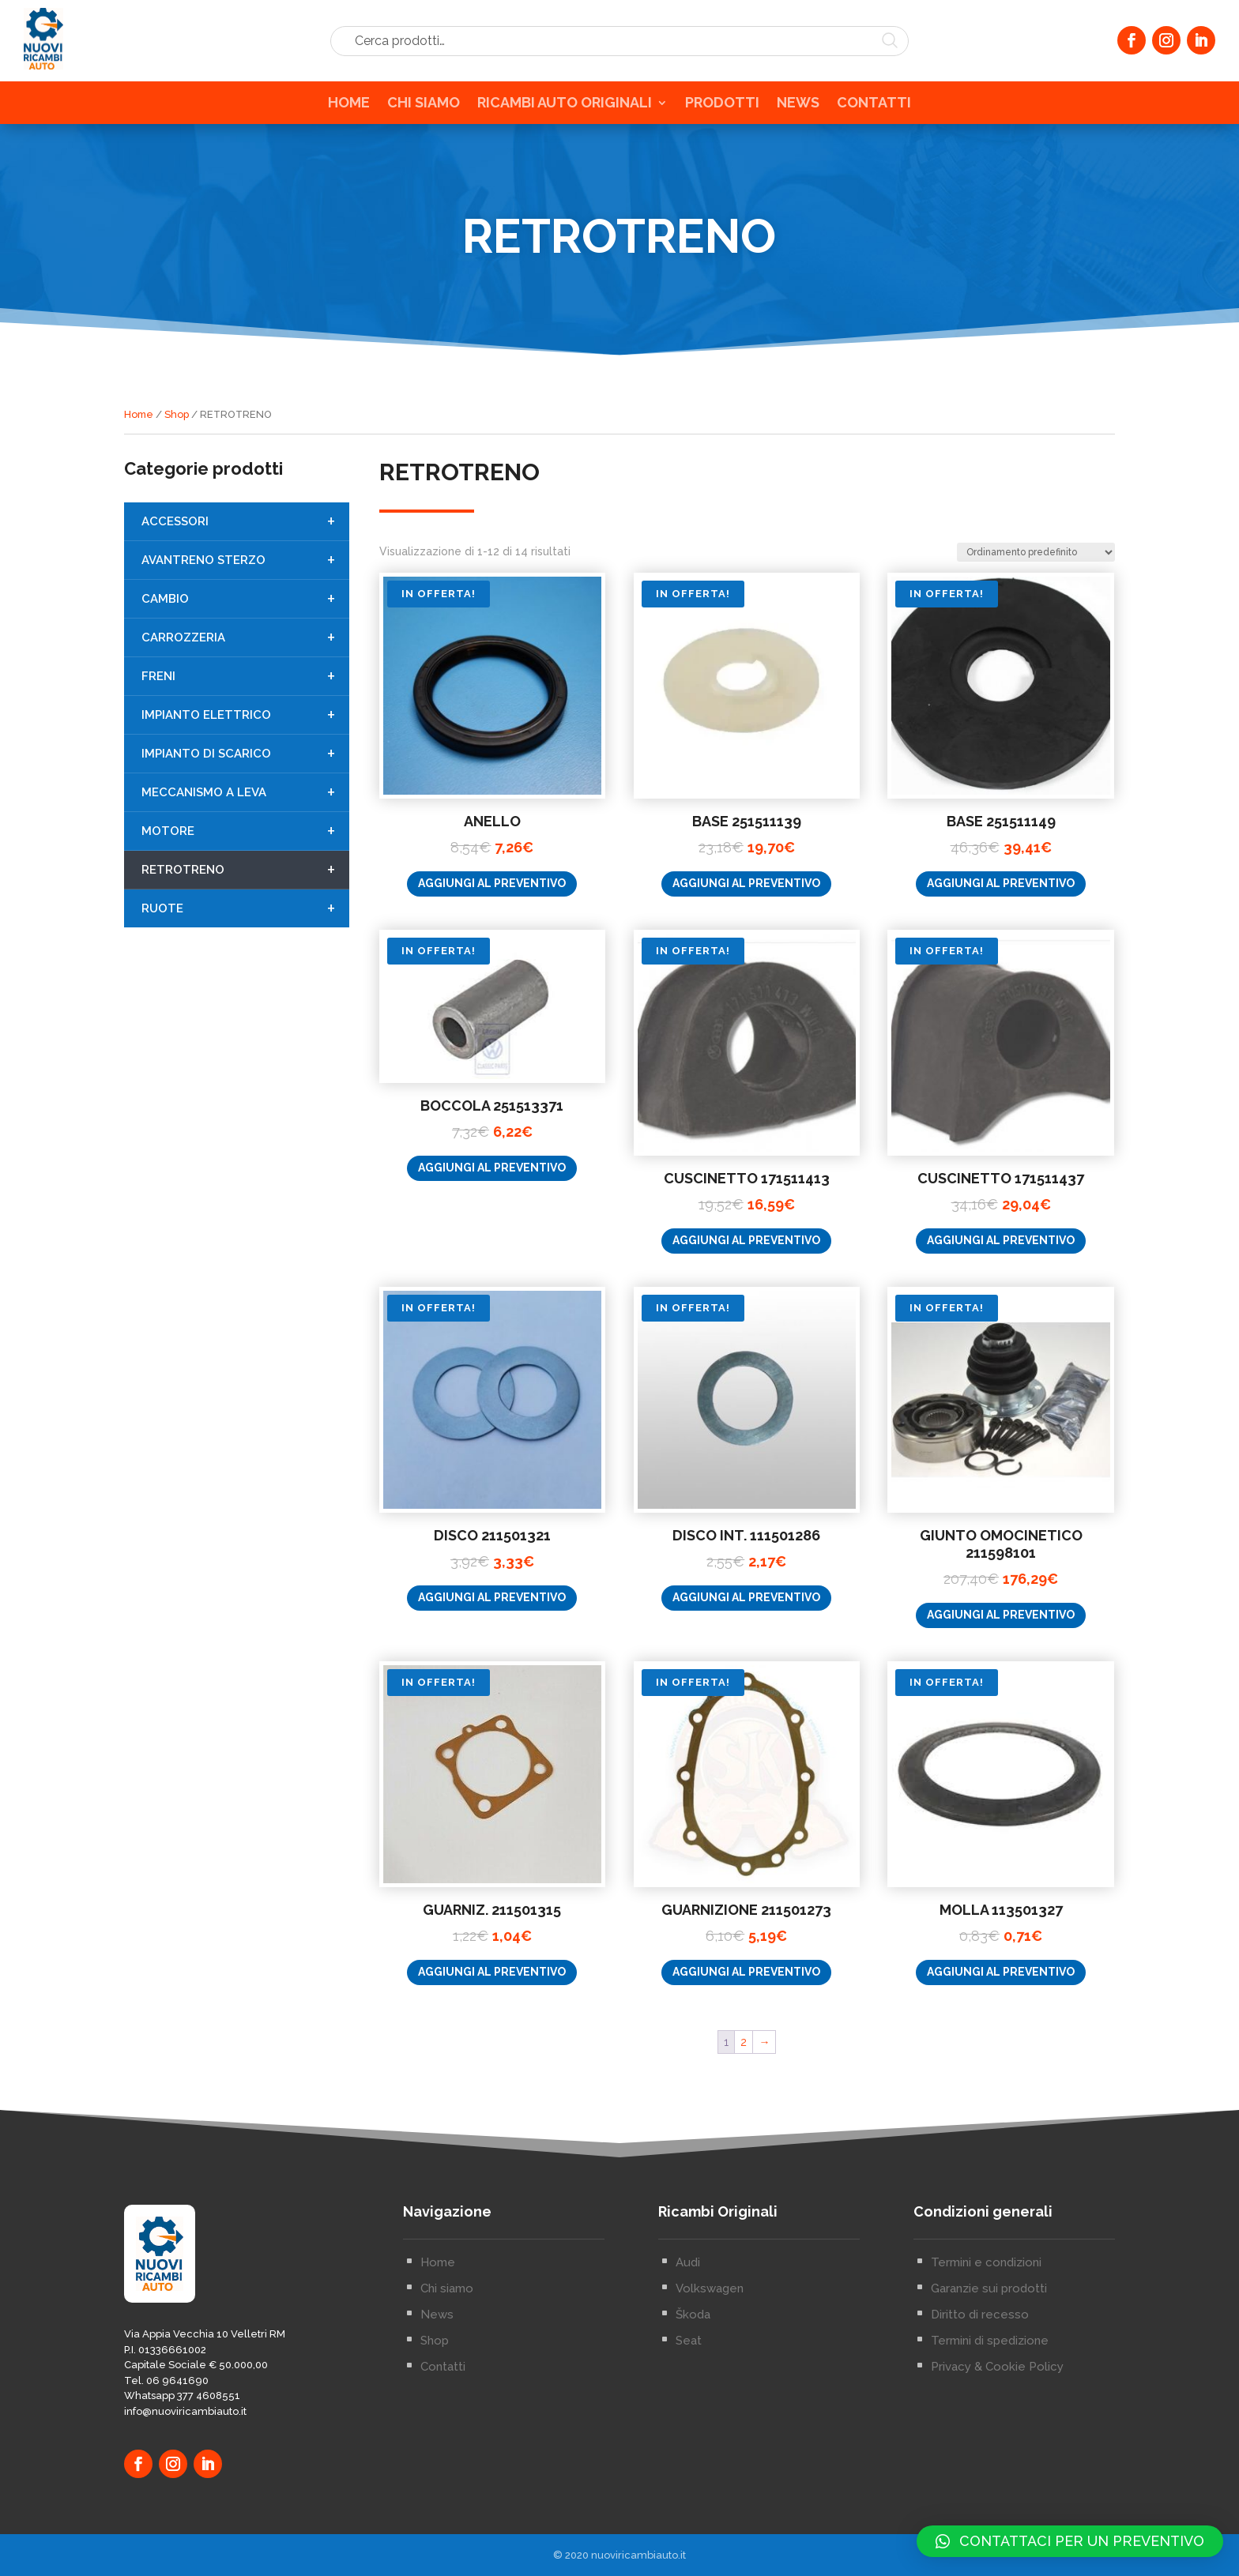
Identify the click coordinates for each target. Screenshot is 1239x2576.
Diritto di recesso (980, 2431)
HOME (349, 108)
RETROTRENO (245, 905)
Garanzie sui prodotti (989, 2405)
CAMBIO (245, 634)
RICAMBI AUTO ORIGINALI (564, 108)
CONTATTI (874, 108)
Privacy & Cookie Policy (997, 2483)
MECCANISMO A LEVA (245, 828)
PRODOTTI (722, 108)
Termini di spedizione (990, 2457)
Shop (176, 417)
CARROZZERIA (245, 673)
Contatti (442, 2483)
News (437, 2431)
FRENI (245, 712)
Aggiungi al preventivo (492, 1011)
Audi (688, 2379)
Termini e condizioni (986, 2379)
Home (138, 417)
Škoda (693, 2431)
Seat (689, 2457)
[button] (1070, 2541)
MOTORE (245, 867)
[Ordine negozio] (1036, 679)
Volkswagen (710, 2405)
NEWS (798, 108)
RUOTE (245, 944)
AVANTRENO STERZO (245, 596)
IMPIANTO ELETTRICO (245, 750)
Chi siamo (446, 2405)
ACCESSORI (245, 557)
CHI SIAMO (423, 108)
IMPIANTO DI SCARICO (245, 789)
